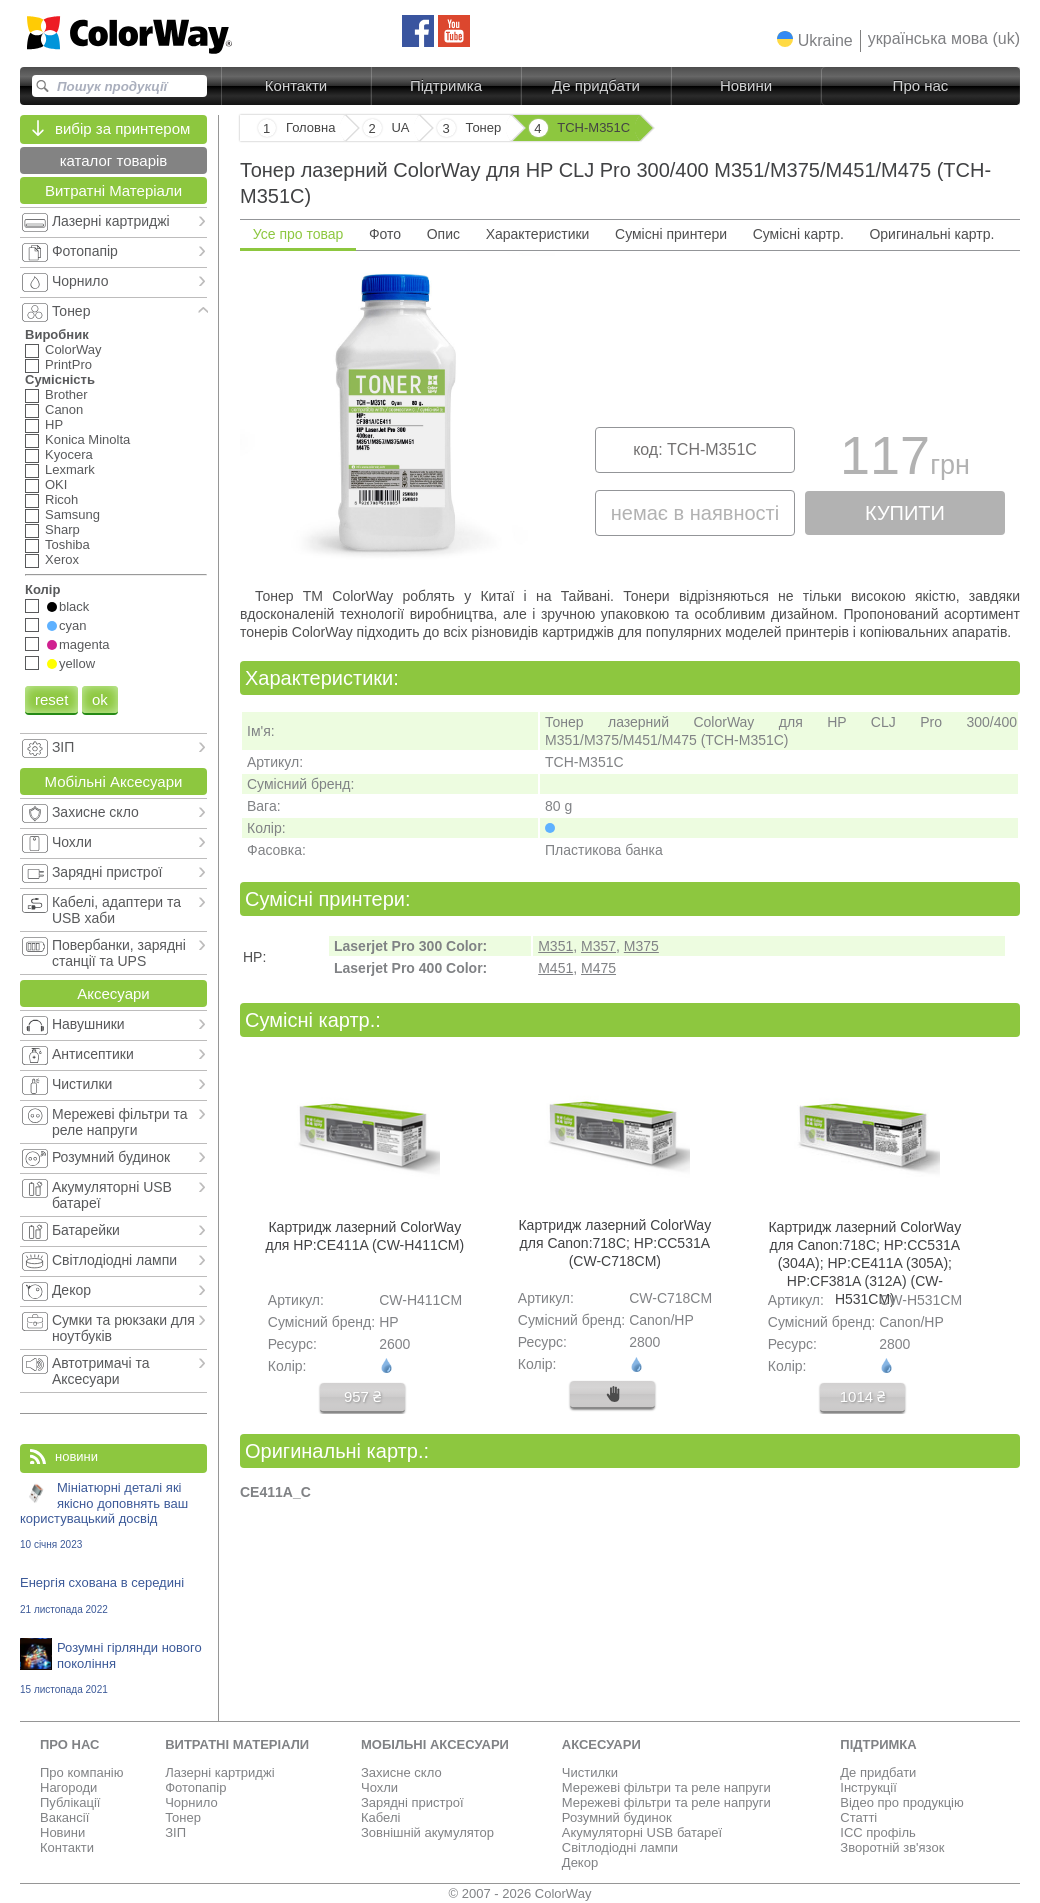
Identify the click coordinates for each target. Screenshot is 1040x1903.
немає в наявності (695, 513)
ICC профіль (877, 1832)
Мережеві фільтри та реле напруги (666, 1787)
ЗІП (175, 1832)
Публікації (70, 1802)
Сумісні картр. (798, 234)
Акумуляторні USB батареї (642, 1832)
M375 (641, 946)
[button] (815, 40)
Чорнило (191, 1802)
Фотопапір (195, 1787)
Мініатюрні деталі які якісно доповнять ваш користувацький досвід (113, 1515)
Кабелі (380, 1817)
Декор (580, 1862)
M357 (598, 946)
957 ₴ (362, 1396)
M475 (598, 968)
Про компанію (82, 1772)
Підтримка (446, 85)
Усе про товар (298, 234)
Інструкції (868, 1787)
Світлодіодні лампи (620, 1847)
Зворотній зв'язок (892, 1847)
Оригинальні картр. (931, 234)
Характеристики (538, 234)
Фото (385, 234)
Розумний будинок (617, 1817)
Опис (443, 234)
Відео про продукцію (901, 1802)
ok (100, 699)
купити (905, 513)
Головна (310, 127)
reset (51, 699)
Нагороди (68, 1787)
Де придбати (596, 85)
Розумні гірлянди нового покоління (113, 1667)
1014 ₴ (863, 1396)
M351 (555, 946)
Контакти (296, 85)
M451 (555, 968)
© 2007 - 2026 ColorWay (520, 1893)
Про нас (921, 85)
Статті (858, 1817)
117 (905, 460)
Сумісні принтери (671, 234)
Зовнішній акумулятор (427, 1832)
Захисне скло (401, 1772)
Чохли (379, 1787)
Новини (746, 85)
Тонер (183, 1817)
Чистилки (590, 1772)
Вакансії (64, 1817)
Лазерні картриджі (219, 1772)
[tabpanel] (630, 417)
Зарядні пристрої (412, 1802)
